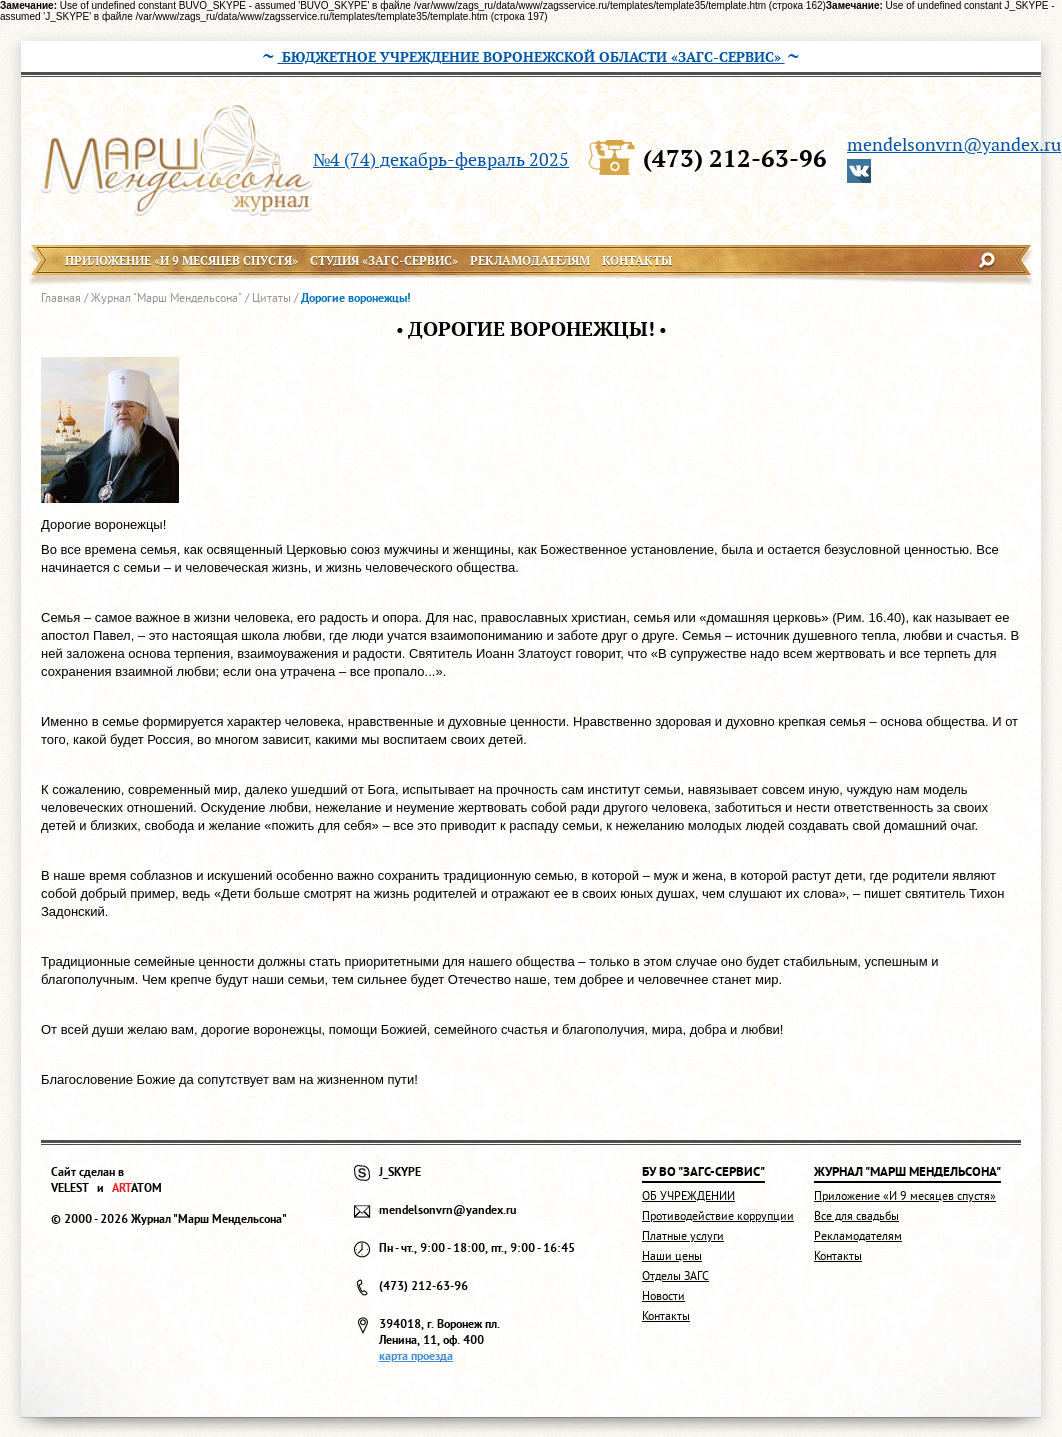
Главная (61, 297)
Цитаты (271, 297)
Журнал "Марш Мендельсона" (166, 297)
